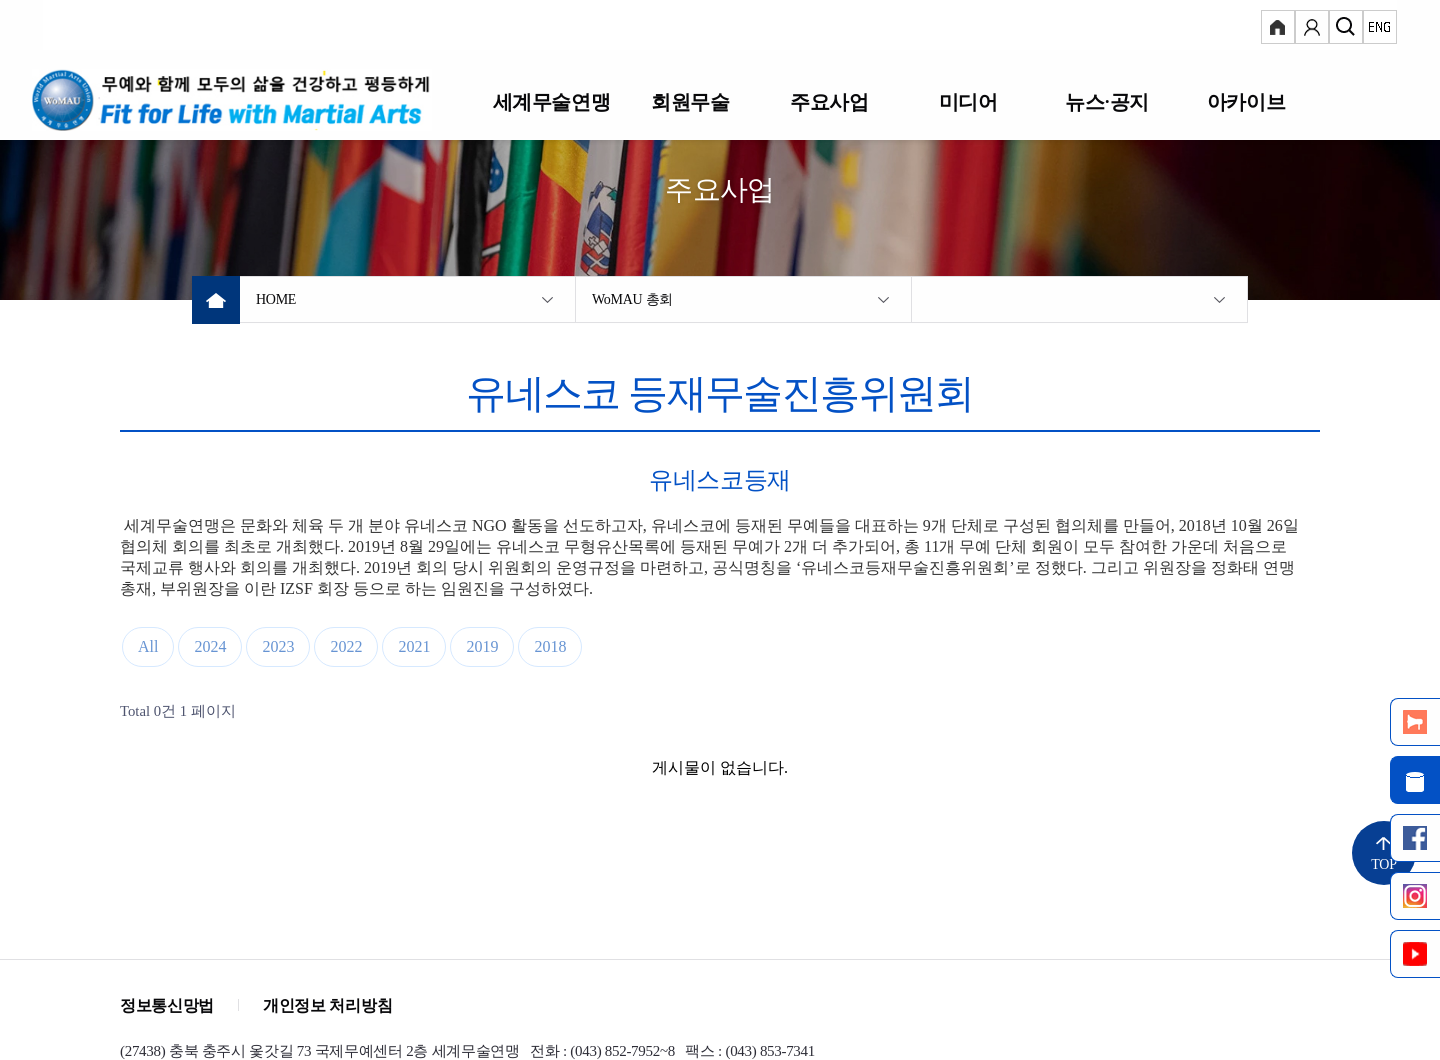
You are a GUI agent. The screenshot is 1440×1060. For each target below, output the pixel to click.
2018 (550, 646)
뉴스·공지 (1106, 101)
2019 (482, 646)
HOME (276, 299)
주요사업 (829, 101)
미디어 (968, 101)
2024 (210, 646)
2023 (278, 646)
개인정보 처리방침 (327, 1005)
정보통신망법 (167, 1005)
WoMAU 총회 (632, 299)
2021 (414, 646)
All (148, 646)
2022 (346, 646)
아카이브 (1246, 101)
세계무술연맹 (551, 101)
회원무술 (690, 101)
